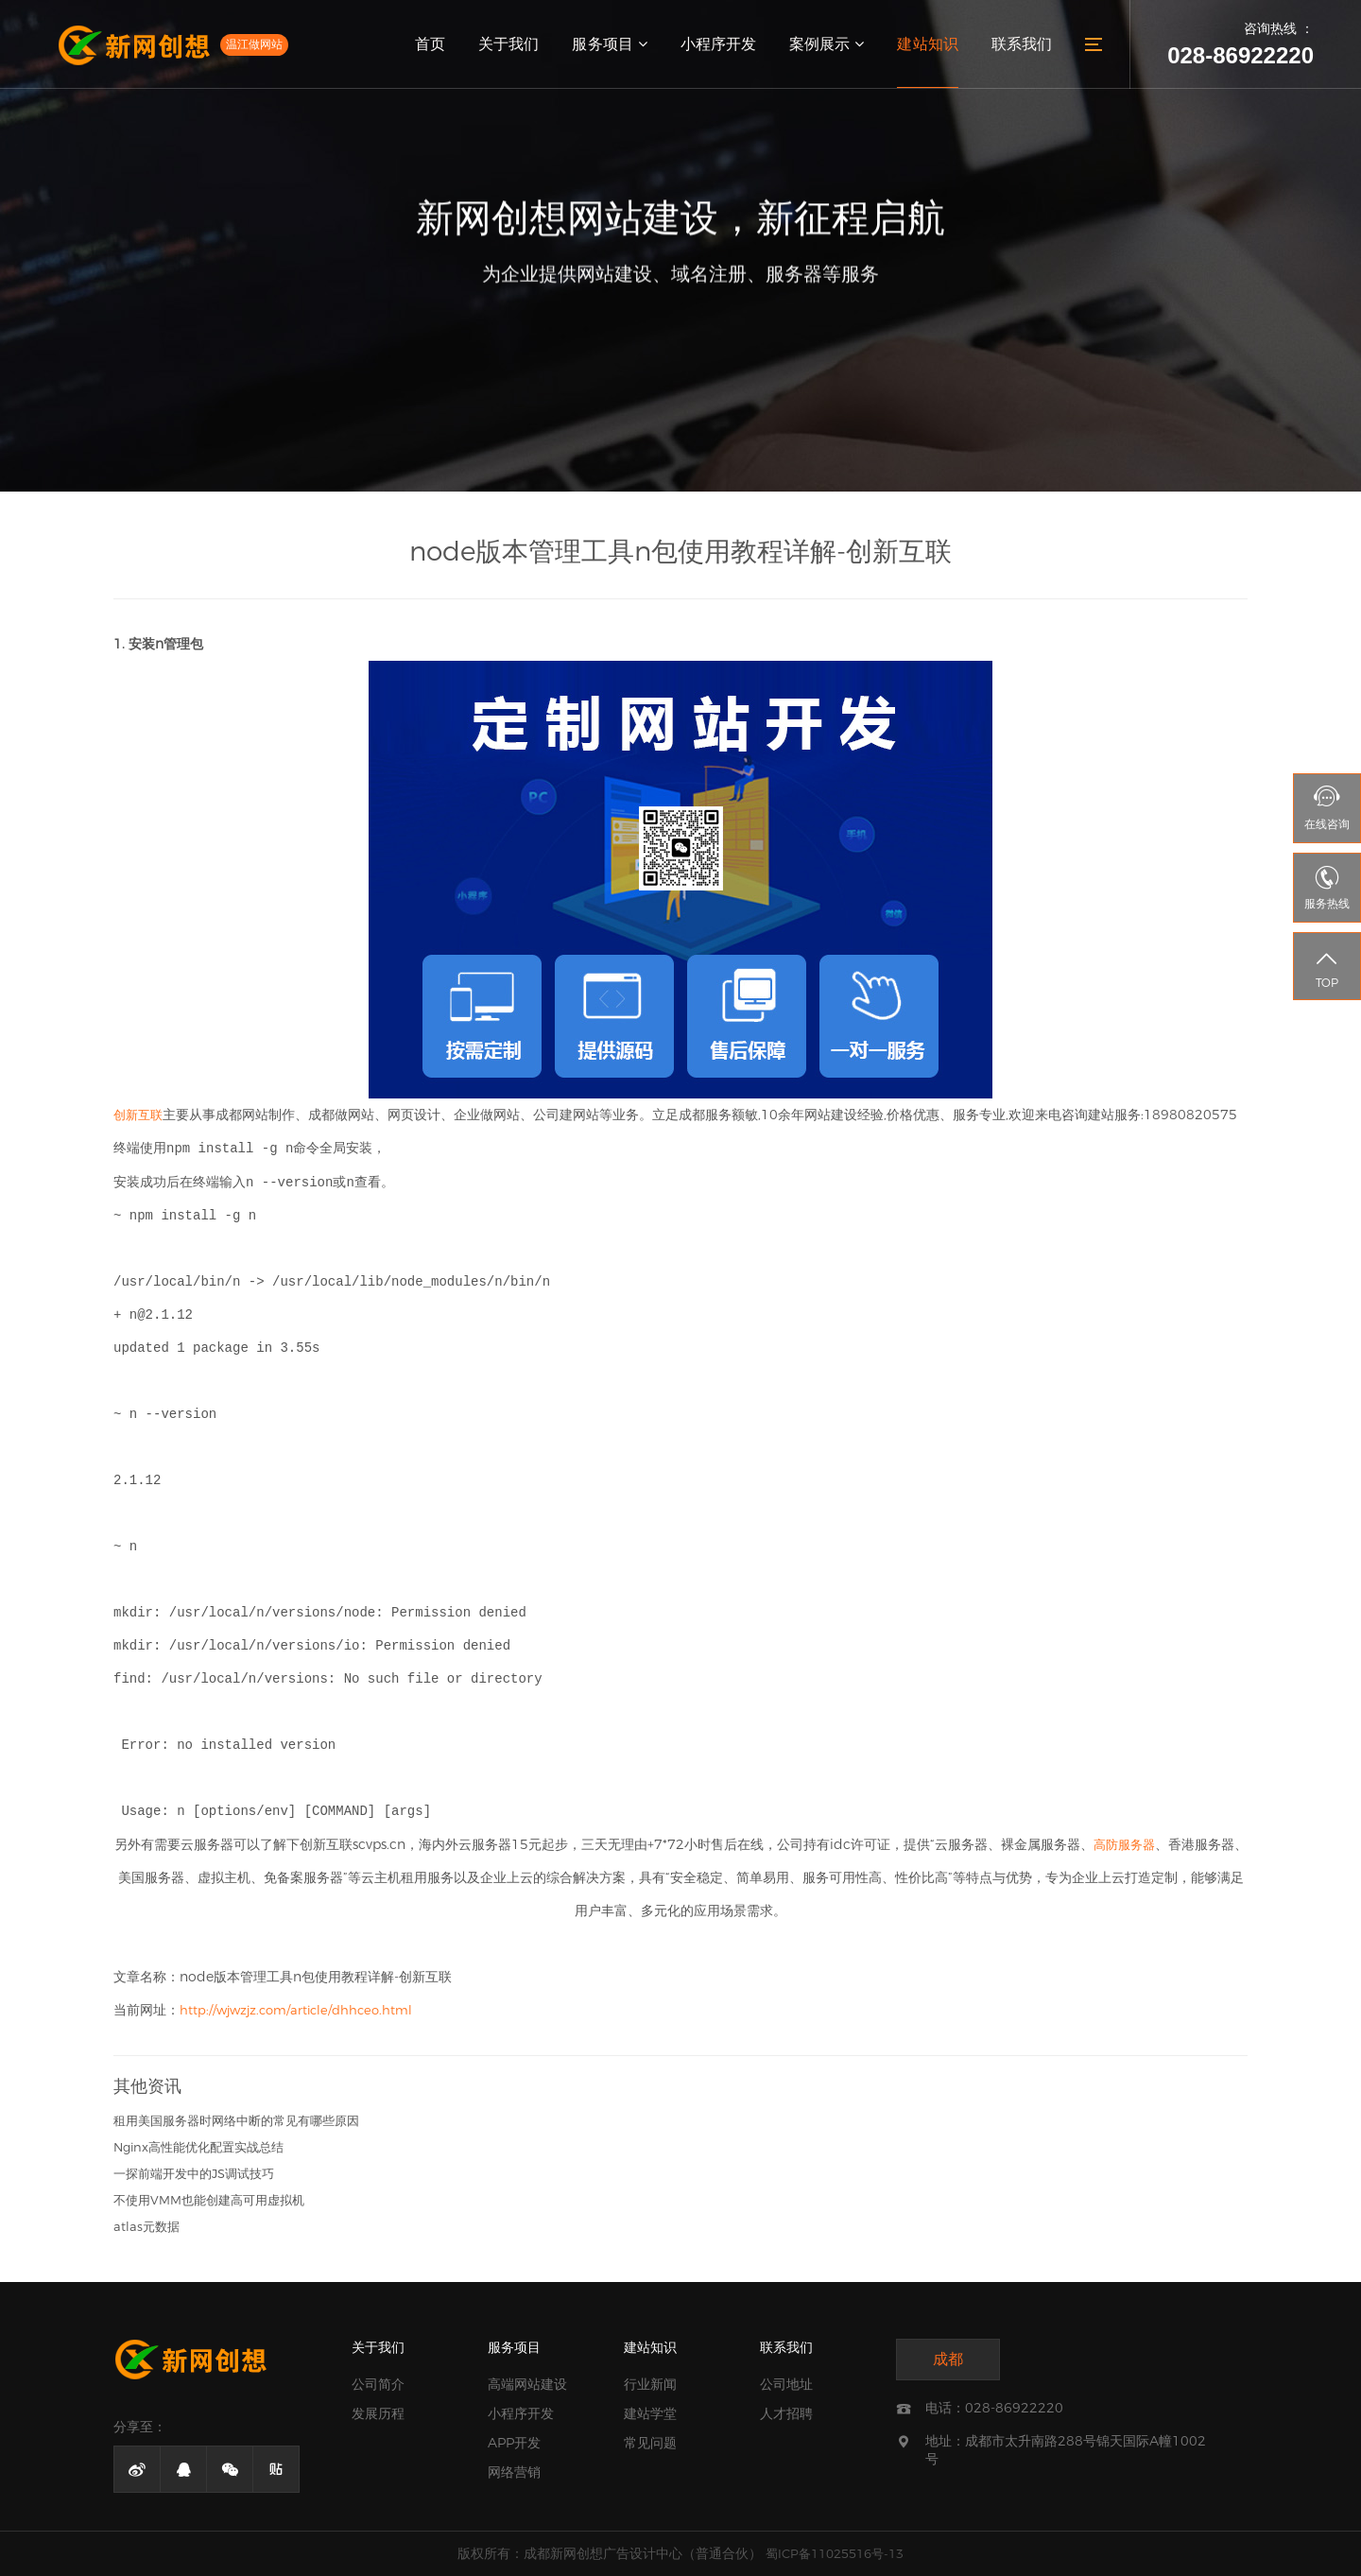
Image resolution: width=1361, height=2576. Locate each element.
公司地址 (786, 2384)
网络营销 (514, 2472)
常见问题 (650, 2442)
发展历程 (378, 2413)
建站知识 (928, 44)
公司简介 (378, 2384)
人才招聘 (786, 2413)
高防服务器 (1124, 1844)
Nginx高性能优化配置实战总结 (198, 2146)
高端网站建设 (527, 2384)
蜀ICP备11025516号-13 (835, 2553)
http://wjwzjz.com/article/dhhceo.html (296, 2009)
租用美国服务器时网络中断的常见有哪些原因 (236, 2120)
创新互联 (138, 1114)
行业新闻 (650, 2384)
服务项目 (611, 44)
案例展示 (827, 44)
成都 (948, 2359)
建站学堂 (650, 2413)
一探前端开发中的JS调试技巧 (193, 2173)
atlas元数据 (146, 2226)
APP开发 (514, 2442)
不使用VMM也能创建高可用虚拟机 (208, 2199)
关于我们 (510, 44)
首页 (432, 44)
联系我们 (1021, 44)
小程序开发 (719, 44)
